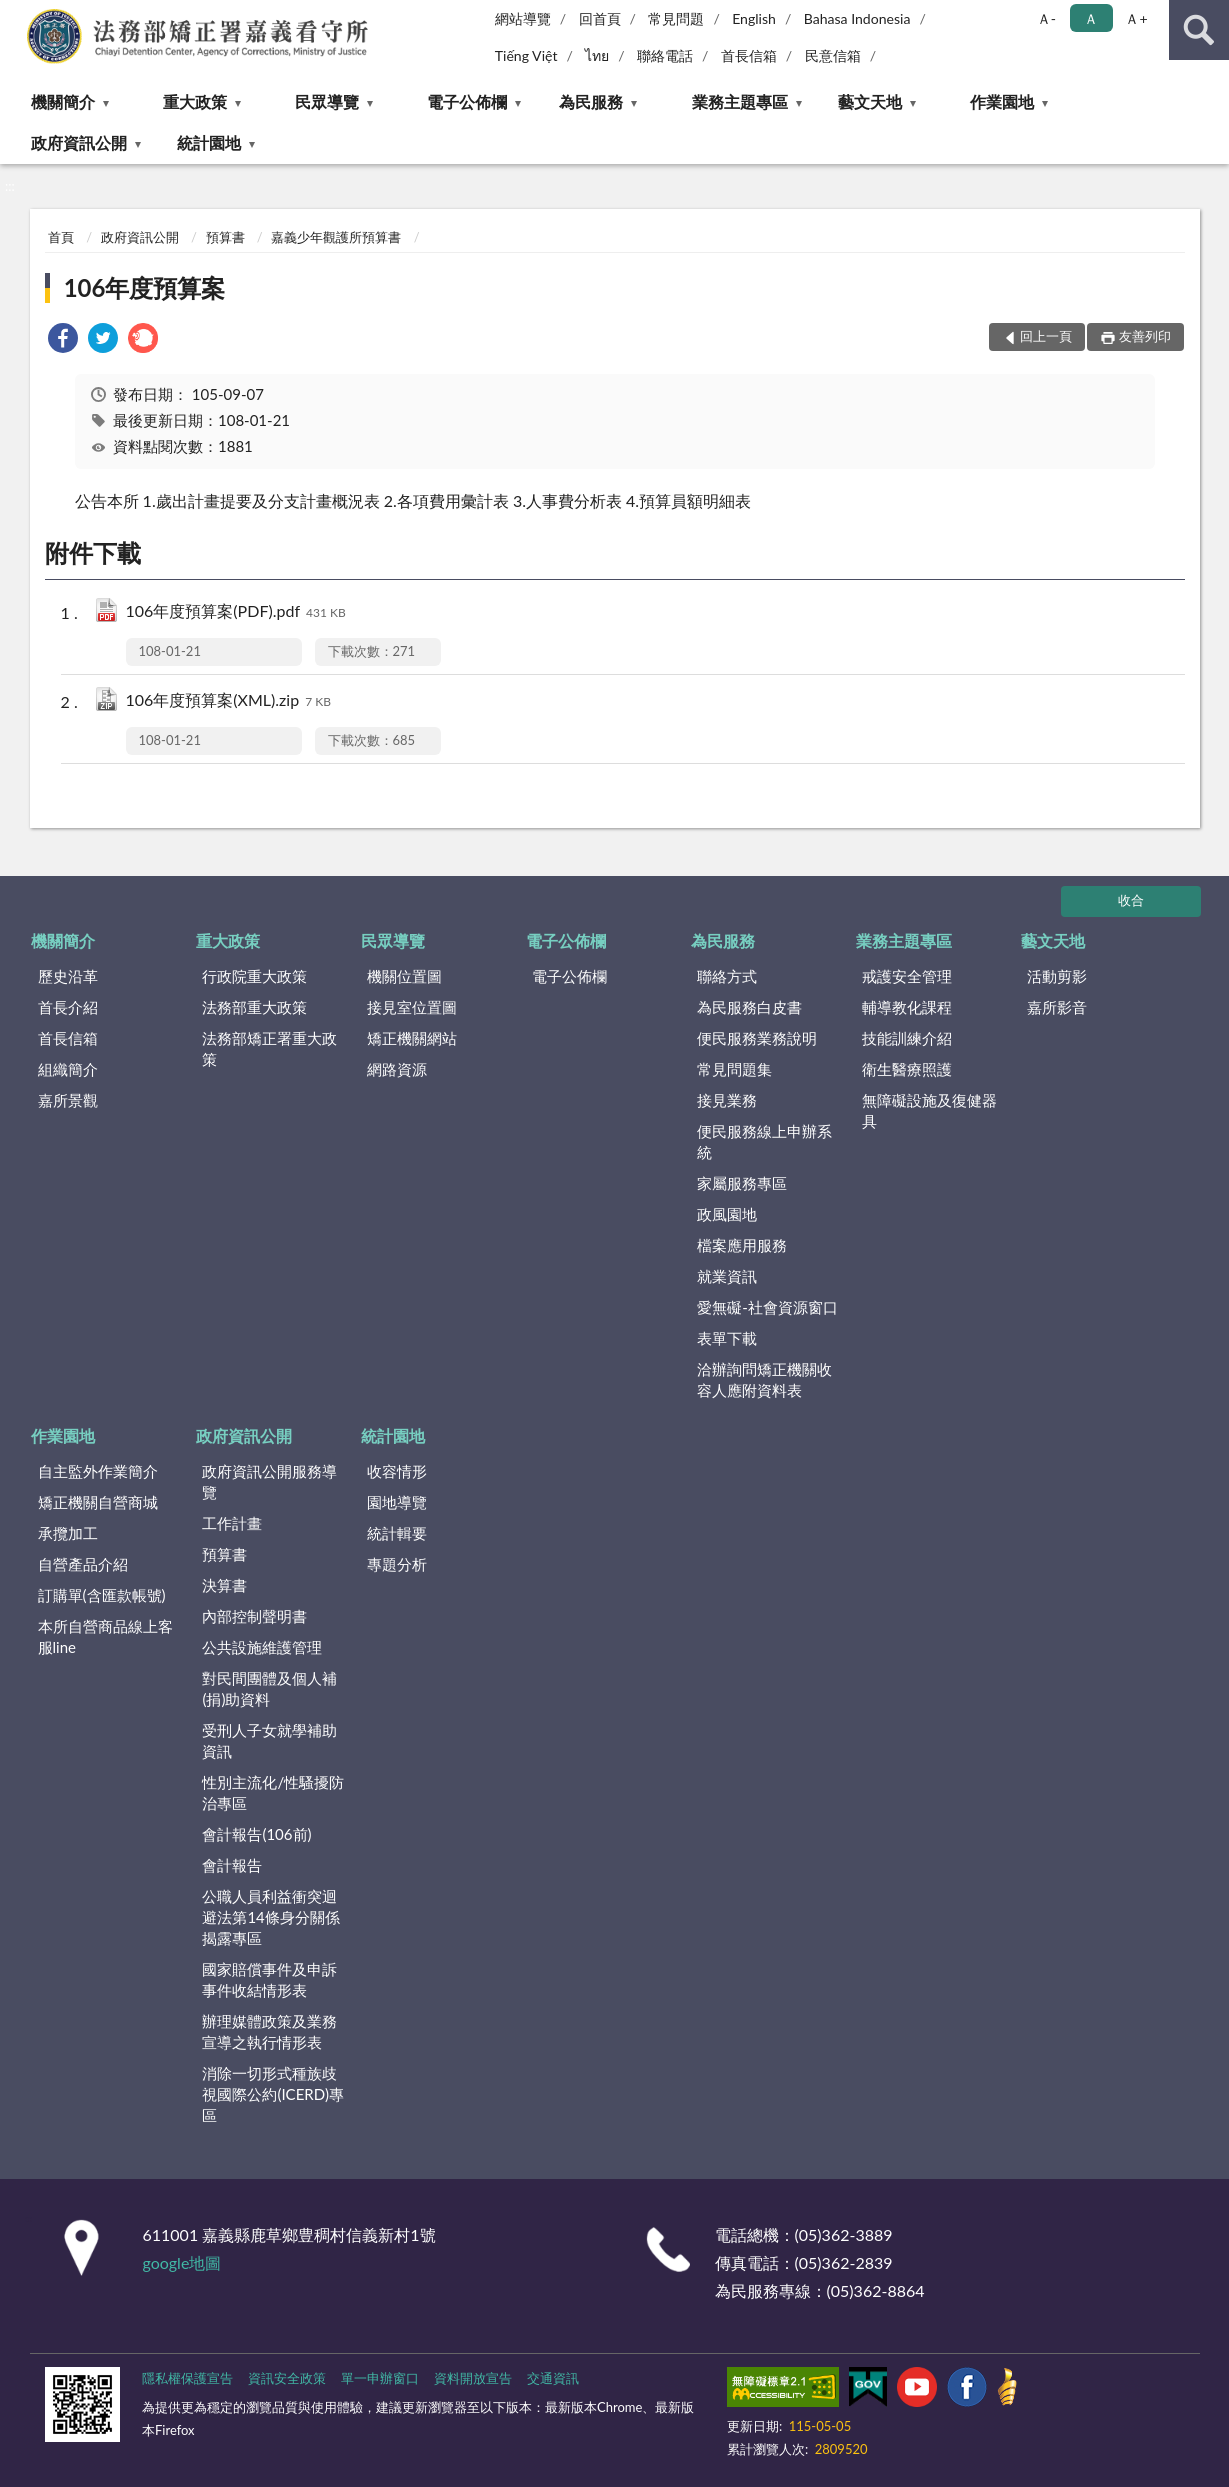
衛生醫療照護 (907, 1069)
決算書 (224, 1585)
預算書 (225, 237)
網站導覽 (523, 18)
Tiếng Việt (526, 55)
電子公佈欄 (467, 101)
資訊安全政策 (287, 2378)
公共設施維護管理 (262, 1647)
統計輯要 (397, 1533)
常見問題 (676, 18)
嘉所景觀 (68, 1100)
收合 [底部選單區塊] (1131, 900)
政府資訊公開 (79, 142)
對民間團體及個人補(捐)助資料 (269, 1688)
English (754, 18)
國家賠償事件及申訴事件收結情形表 (269, 1979)
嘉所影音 (1057, 1007)
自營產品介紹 (83, 1564)
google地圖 (182, 2262)
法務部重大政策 (254, 1007)
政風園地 (727, 1214)
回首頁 (600, 18)
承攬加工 (68, 1533)
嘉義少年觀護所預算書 (336, 237)
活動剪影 (1057, 976)
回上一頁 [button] (1046, 336)
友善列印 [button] (1145, 336)
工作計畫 (232, 1523)
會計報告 (232, 1865)
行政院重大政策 (254, 976)
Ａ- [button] (1046, 18)
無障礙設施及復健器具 (929, 1110)
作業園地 (1002, 101)
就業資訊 (727, 1276)
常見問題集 (734, 1069)
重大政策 (195, 101)
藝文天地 (870, 101)
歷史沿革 (68, 976)
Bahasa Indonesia (857, 18)
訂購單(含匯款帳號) (102, 1595)
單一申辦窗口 (380, 2378)
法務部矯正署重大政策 (269, 1048)
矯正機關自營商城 (98, 1502)
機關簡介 (63, 101)
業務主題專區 (740, 101)
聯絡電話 (665, 55)
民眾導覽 (327, 101)
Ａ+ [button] (1136, 18)
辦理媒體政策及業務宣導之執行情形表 (269, 2031)
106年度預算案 (145, 287)
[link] (63, 340)
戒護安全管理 (907, 976)
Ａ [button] (1091, 18)
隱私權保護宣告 (187, 2378)
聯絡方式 (727, 976)
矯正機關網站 (412, 1038)
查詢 (1199, 30)
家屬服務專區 (742, 1183)
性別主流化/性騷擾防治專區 (273, 1792)
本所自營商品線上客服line (105, 1636)
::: (16, 15)
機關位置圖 (404, 976)
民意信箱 (833, 55)
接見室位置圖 (412, 1007)
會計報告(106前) (256, 1834)
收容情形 (397, 1471)
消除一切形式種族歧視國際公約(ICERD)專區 (273, 2094)
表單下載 (727, 1338)
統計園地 (209, 142)
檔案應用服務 (742, 1245)
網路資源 (397, 1069)
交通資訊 (553, 2378)
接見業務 (727, 1100)
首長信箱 (749, 55)
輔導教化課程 (907, 1007)
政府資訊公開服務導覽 (269, 1481)
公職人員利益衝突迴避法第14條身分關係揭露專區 (270, 1917)
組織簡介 (68, 1069)
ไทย (597, 55)
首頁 (61, 237)
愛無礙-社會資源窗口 (767, 1307)
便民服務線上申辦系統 (764, 1141)
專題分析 (397, 1564)
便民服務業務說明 (757, 1038)
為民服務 (591, 101)
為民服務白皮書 (749, 1007)
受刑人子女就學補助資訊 (269, 1740)
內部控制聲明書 (254, 1616)
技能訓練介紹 (907, 1038)
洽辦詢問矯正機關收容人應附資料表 (764, 1379)
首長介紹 (68, 1007)
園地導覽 (397, 1502)
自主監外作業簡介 (98, 1471)
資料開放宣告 (473, 2378)
